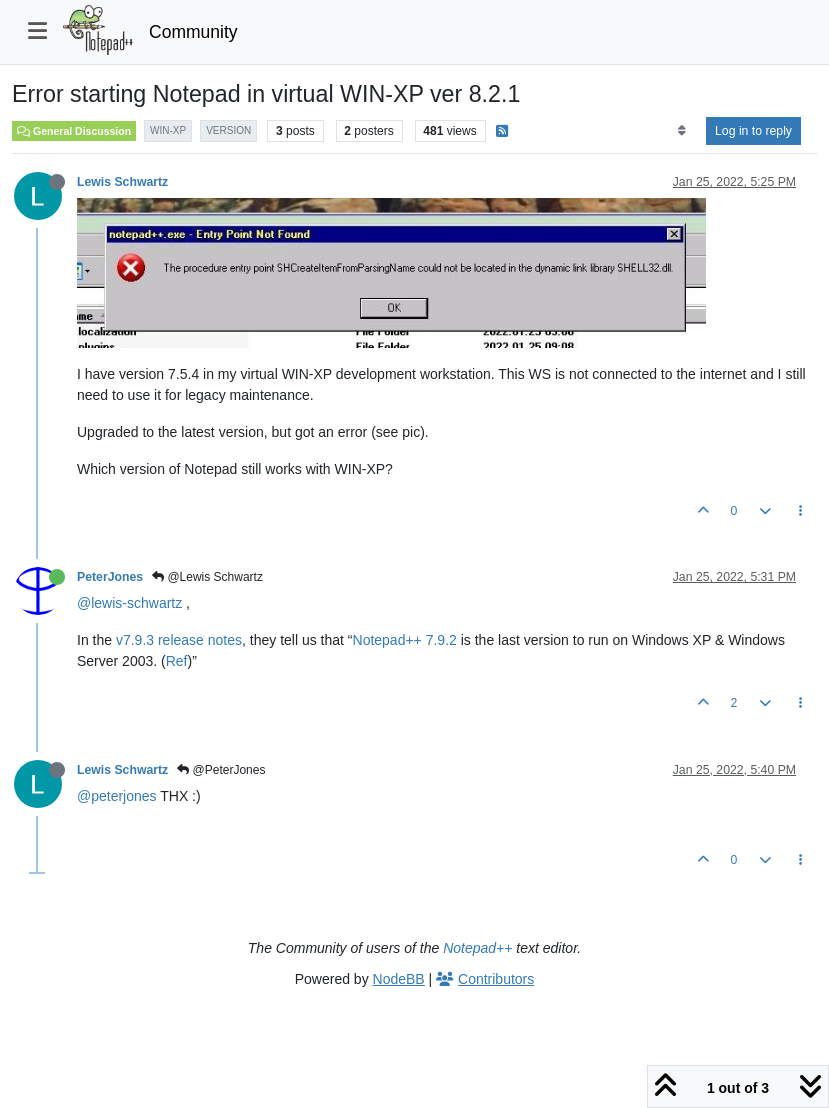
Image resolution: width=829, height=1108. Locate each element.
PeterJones (110, 577)
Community (193, 32)
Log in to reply (753, 131)
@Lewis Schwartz (207, 577)
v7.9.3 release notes (179, 640)
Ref (177, 661)
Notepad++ (477, 948)
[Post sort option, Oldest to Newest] (681, 131)
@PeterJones (221, 770)
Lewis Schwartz (122, 182)
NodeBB (399, 979)
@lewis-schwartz (129, 603)
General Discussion (74, 131)
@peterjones (117, 796)
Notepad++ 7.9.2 (405, 640)
